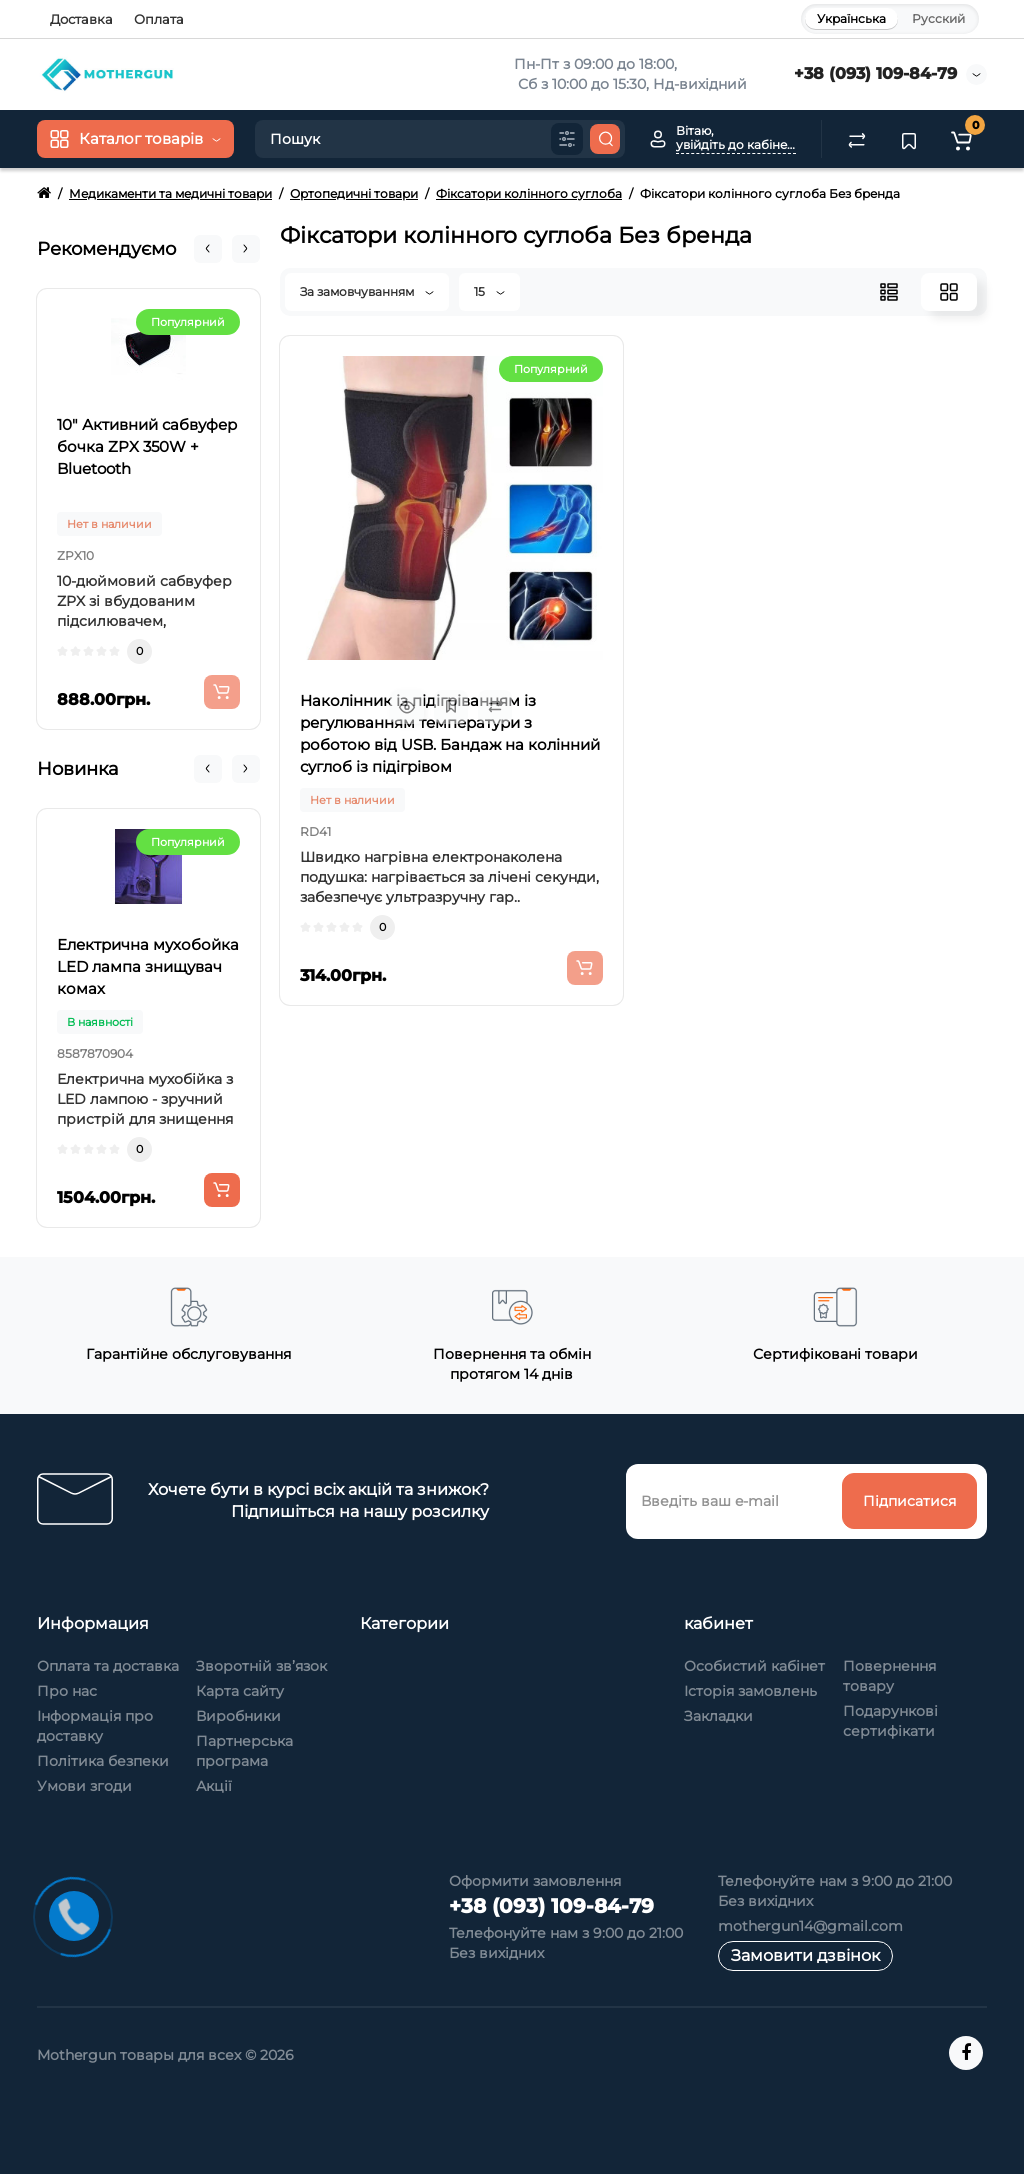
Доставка (81, 19)
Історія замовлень (750, 1691)
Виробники (238, 1716)
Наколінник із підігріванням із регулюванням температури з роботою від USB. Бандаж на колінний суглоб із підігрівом (450, 733)
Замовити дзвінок (805, 1955)
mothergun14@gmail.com (810, 1926)
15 (489, 291)
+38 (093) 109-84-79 (875, 73)
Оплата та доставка (108, 1666)
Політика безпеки (103, 1761)
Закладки (718, 1716)
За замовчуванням (367, 291)
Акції (214, 1786)
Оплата (159, 19)
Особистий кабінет (754, 1666)
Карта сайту (240, 1691)
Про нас (67, 1691)
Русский (938, 18)
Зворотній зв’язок (261, 1666)
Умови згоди (84, 1786)
